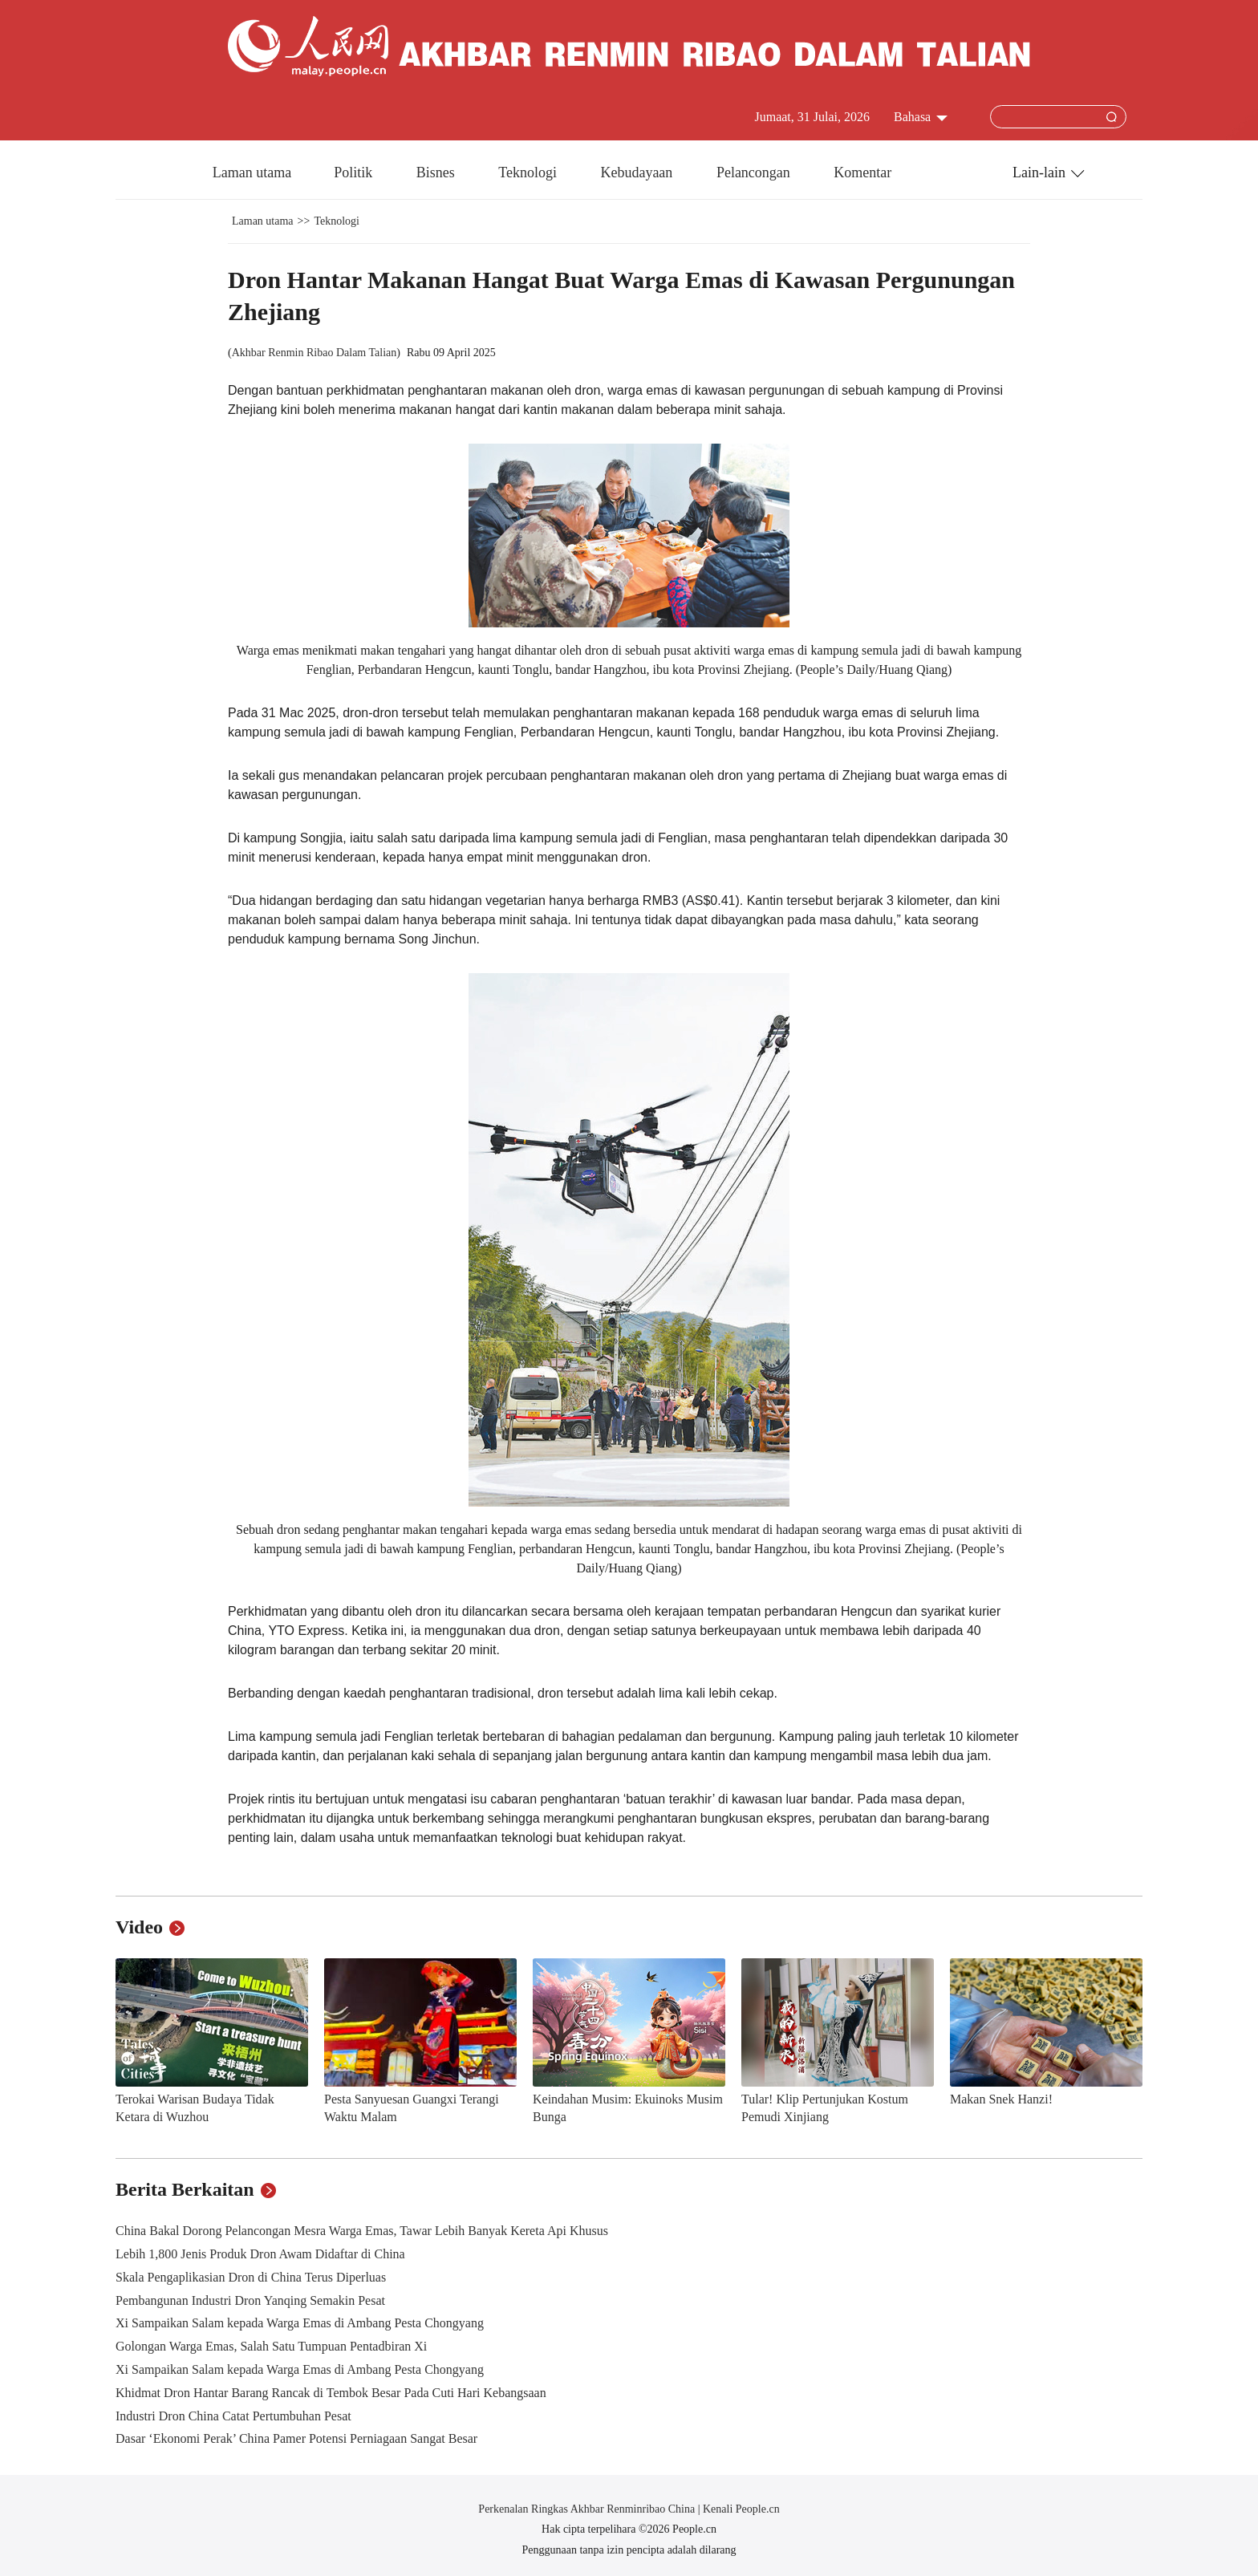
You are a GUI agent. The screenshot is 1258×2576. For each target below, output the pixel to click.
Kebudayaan (638, 172)
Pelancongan (754, 172)
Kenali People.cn (740, 2509)
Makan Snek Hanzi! (1001, 2099)
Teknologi (529, 172)
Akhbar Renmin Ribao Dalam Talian (314, 353)
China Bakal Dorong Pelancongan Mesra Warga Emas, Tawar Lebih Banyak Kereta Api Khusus (362, 2230)
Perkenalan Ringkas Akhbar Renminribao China (587, 2509)
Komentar (862, 172)
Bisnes (437, 172)
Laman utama (252, 172)
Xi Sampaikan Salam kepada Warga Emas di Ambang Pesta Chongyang (300, 2323)
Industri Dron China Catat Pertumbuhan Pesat (233, 2416)
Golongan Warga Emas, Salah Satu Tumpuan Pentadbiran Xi (271, 2346)
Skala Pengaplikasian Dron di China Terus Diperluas (251, 2277)
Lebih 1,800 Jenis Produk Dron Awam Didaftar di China (260, 2254)
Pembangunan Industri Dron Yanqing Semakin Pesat (250, 2300)
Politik (355, 172)
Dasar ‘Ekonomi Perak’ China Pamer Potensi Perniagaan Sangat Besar (296, 2438)
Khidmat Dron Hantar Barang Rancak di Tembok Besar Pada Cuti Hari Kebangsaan (331, 2393)
